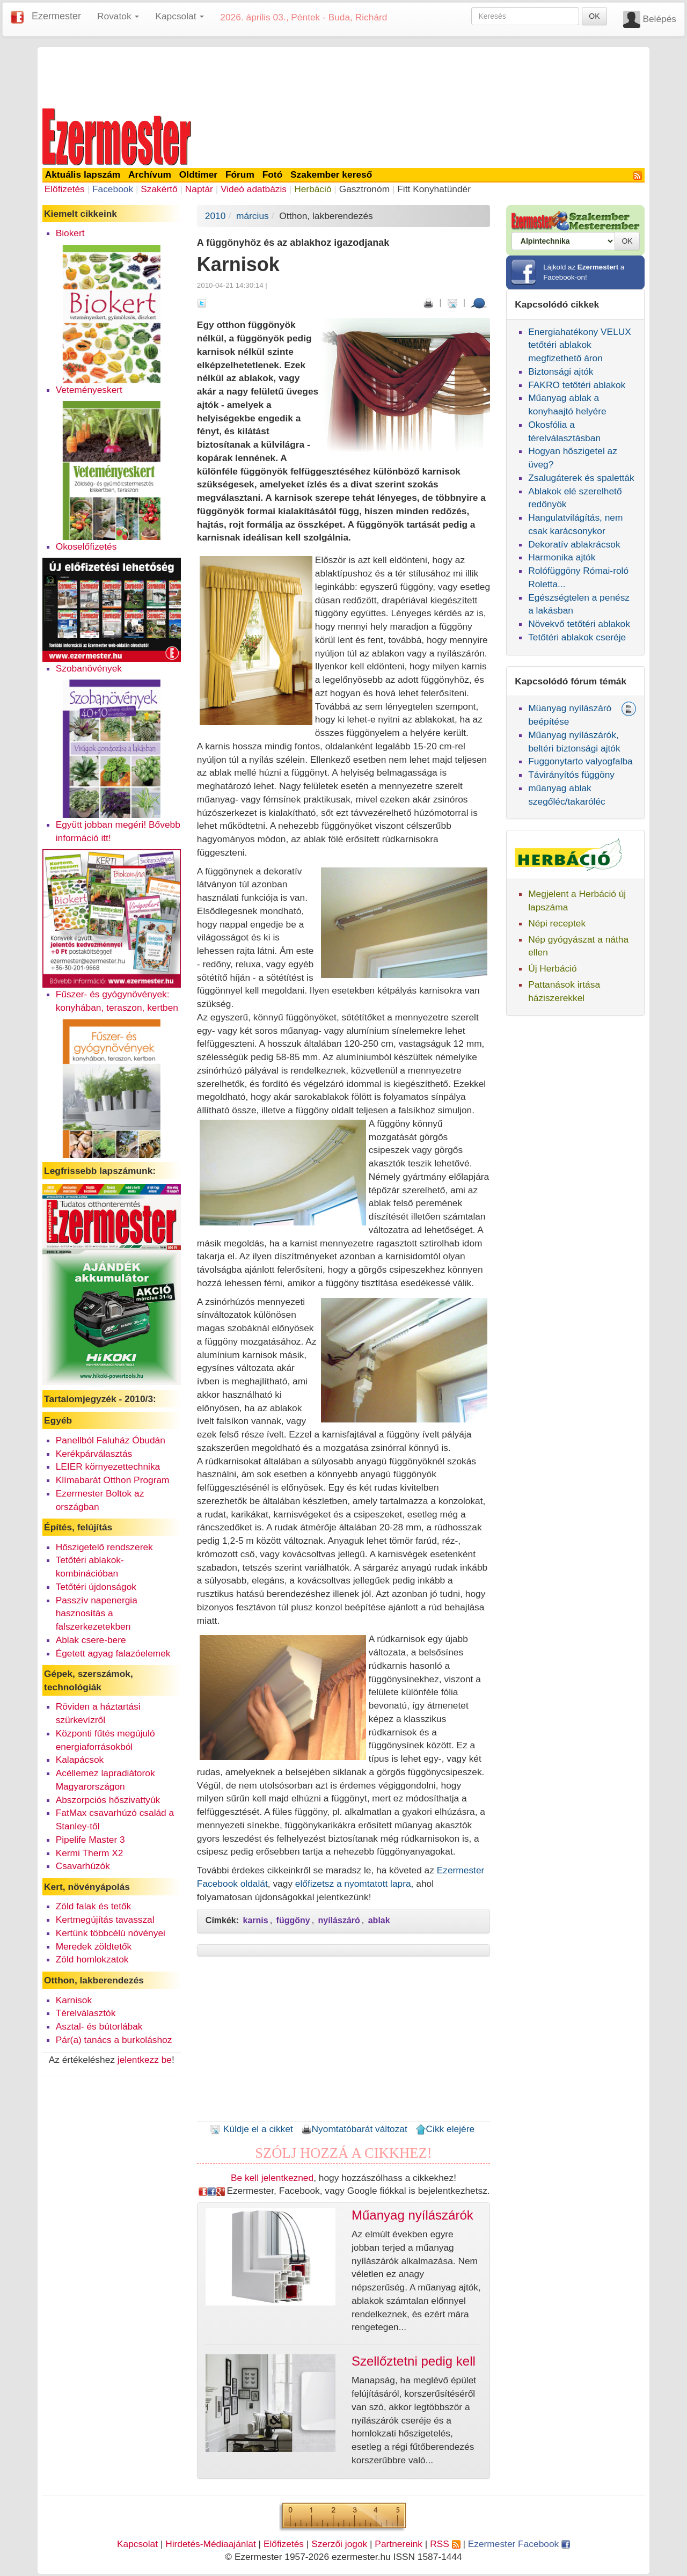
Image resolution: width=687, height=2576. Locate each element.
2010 (215, 215)
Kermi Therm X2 (89, 1853)
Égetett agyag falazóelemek (113, 1653)
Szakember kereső (331, 174)
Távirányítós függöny (571, 774)
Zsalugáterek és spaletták (581, 477)
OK (594, 16)
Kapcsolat (137, 2543)
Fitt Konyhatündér (434, 189)
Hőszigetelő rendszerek (104, 1547)
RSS (445, 2543)
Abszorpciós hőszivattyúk (108, 1799)
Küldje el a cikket (251, 2128)
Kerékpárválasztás (94, 1453)
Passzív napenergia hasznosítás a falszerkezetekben (96, 1613)
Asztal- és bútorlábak (99, 2026)
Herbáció (312, 189)
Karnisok (74, 2000)
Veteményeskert (89, 389)
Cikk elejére (445, 2128)
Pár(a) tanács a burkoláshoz (114, 2039)
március (252, 215)
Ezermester (56, 16)
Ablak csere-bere (91, 1639)
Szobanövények (89, 668)
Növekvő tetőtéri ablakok (579, 623)
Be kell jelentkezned (272, 2177)
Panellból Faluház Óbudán (110, 1440)
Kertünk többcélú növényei (110, 1933)
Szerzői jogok (339, 2543)
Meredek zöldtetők (94, 1946)
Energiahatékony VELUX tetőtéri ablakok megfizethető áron (579, 345)
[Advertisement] (343, 76)
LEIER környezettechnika (108, 1466)
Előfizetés (65, 189)
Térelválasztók (86, 2013)
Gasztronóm (364, 189)
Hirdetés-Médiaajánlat (210, 2543)
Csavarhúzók (83, 1865)
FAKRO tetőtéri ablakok (576, 385)
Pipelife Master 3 (90, 1839)
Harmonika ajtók (561, 557)
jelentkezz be (145, 2059)
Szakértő (159, 189)
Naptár (199, 189)
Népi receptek (557, 923)
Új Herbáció (552, 968)
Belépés (659, 18)
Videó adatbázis (254, 189)
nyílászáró (339, 1920)
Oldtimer (198, 174)
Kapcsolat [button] (179, 16)
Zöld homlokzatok (92, 1959)
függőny (293, 1920)
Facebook (112, 189)
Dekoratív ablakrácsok (574, 544)
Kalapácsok (80, 1759)
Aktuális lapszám (83, 174)
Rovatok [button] (118, 16)
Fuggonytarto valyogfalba (580, 761)
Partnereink (398, 2543)
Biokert (70, 233)
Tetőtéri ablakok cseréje (577, 637)
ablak (379, 1920)
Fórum (239, 174)
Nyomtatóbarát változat (354, 2128)
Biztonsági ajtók (560, 371)
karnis (255, 1920)
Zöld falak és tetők (93, 1906)
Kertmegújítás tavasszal (105, 1919)
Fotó (272, 174)
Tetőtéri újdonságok (96, 1586)
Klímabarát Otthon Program (113, 1480)
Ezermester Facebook (519, 2543)
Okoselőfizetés (86, 546)
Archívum (149, 174)
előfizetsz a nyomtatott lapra (353, 1883)
